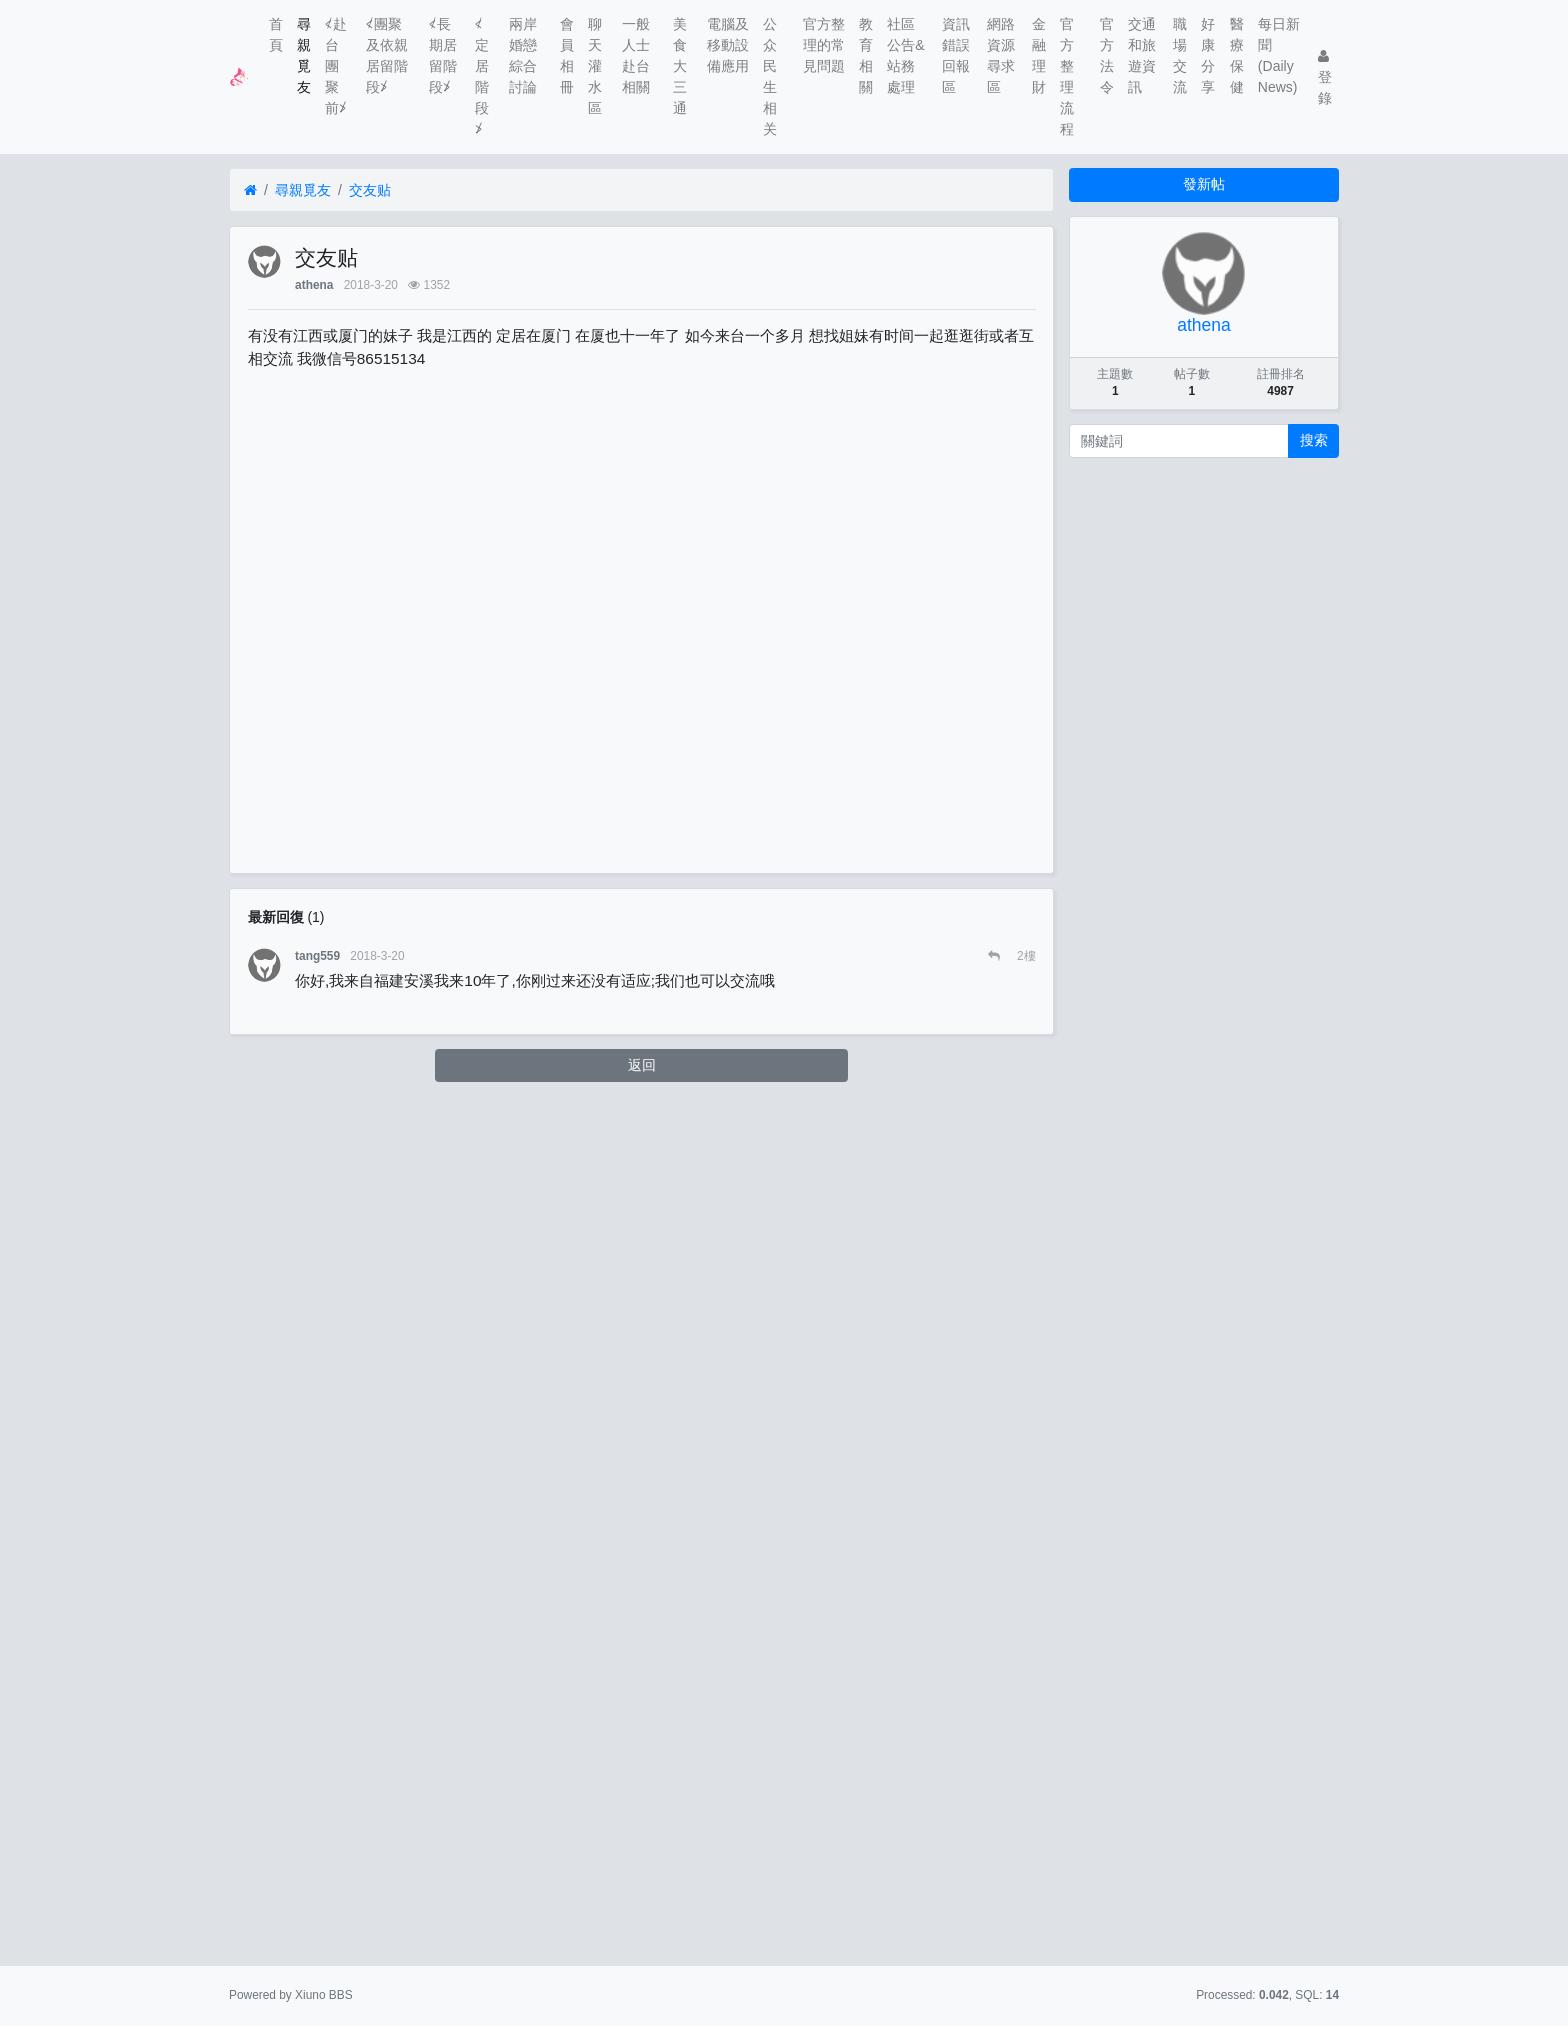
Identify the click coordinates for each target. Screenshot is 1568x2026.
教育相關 (866, 55)
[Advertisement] (642, 606)
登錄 (1325, 77)
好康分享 (1208, 55)
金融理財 (1039, 55)
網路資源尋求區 (1001, 55)
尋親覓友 (304, 55)
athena (314, 285)
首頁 (276, 34)
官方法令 (1107, 55)
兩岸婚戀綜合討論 (523, 55)
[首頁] (250, 190)
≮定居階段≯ (482, 76)
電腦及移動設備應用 (728, 45)
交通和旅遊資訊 (1142, 55)
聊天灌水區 (595, 66)
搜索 (1314, 440)
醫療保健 (1237, 55)
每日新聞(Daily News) (1279, 55)
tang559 (317, 956)
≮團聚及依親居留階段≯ (387, 55)
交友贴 (370, 190)
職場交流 (1180, 55)
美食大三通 (680, 66)
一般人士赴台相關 (636, 55)
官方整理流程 (1067, 76)
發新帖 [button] (1204, 184)
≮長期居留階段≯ (443, 55)
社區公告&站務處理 (905, 55)
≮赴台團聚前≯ (336, 66)
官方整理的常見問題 (824, 45)
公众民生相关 (770, 76)
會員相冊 (567, 55)
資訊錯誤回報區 (956, 55)
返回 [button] (642, 1065)
